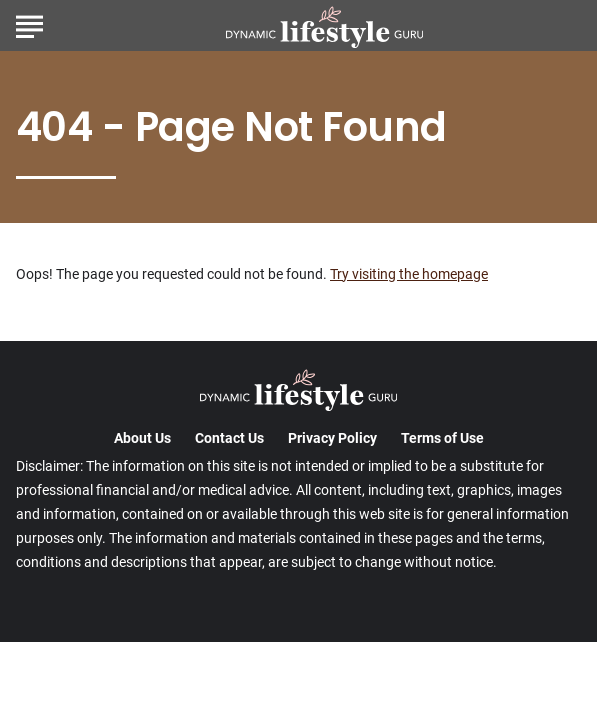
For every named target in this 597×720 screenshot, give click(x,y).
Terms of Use (442, 438)
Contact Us (229, 438)
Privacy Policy (332, 438)
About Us (142, 438)
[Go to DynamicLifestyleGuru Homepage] (324, 26)
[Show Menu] (29, 24)
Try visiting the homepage (409, 274)
